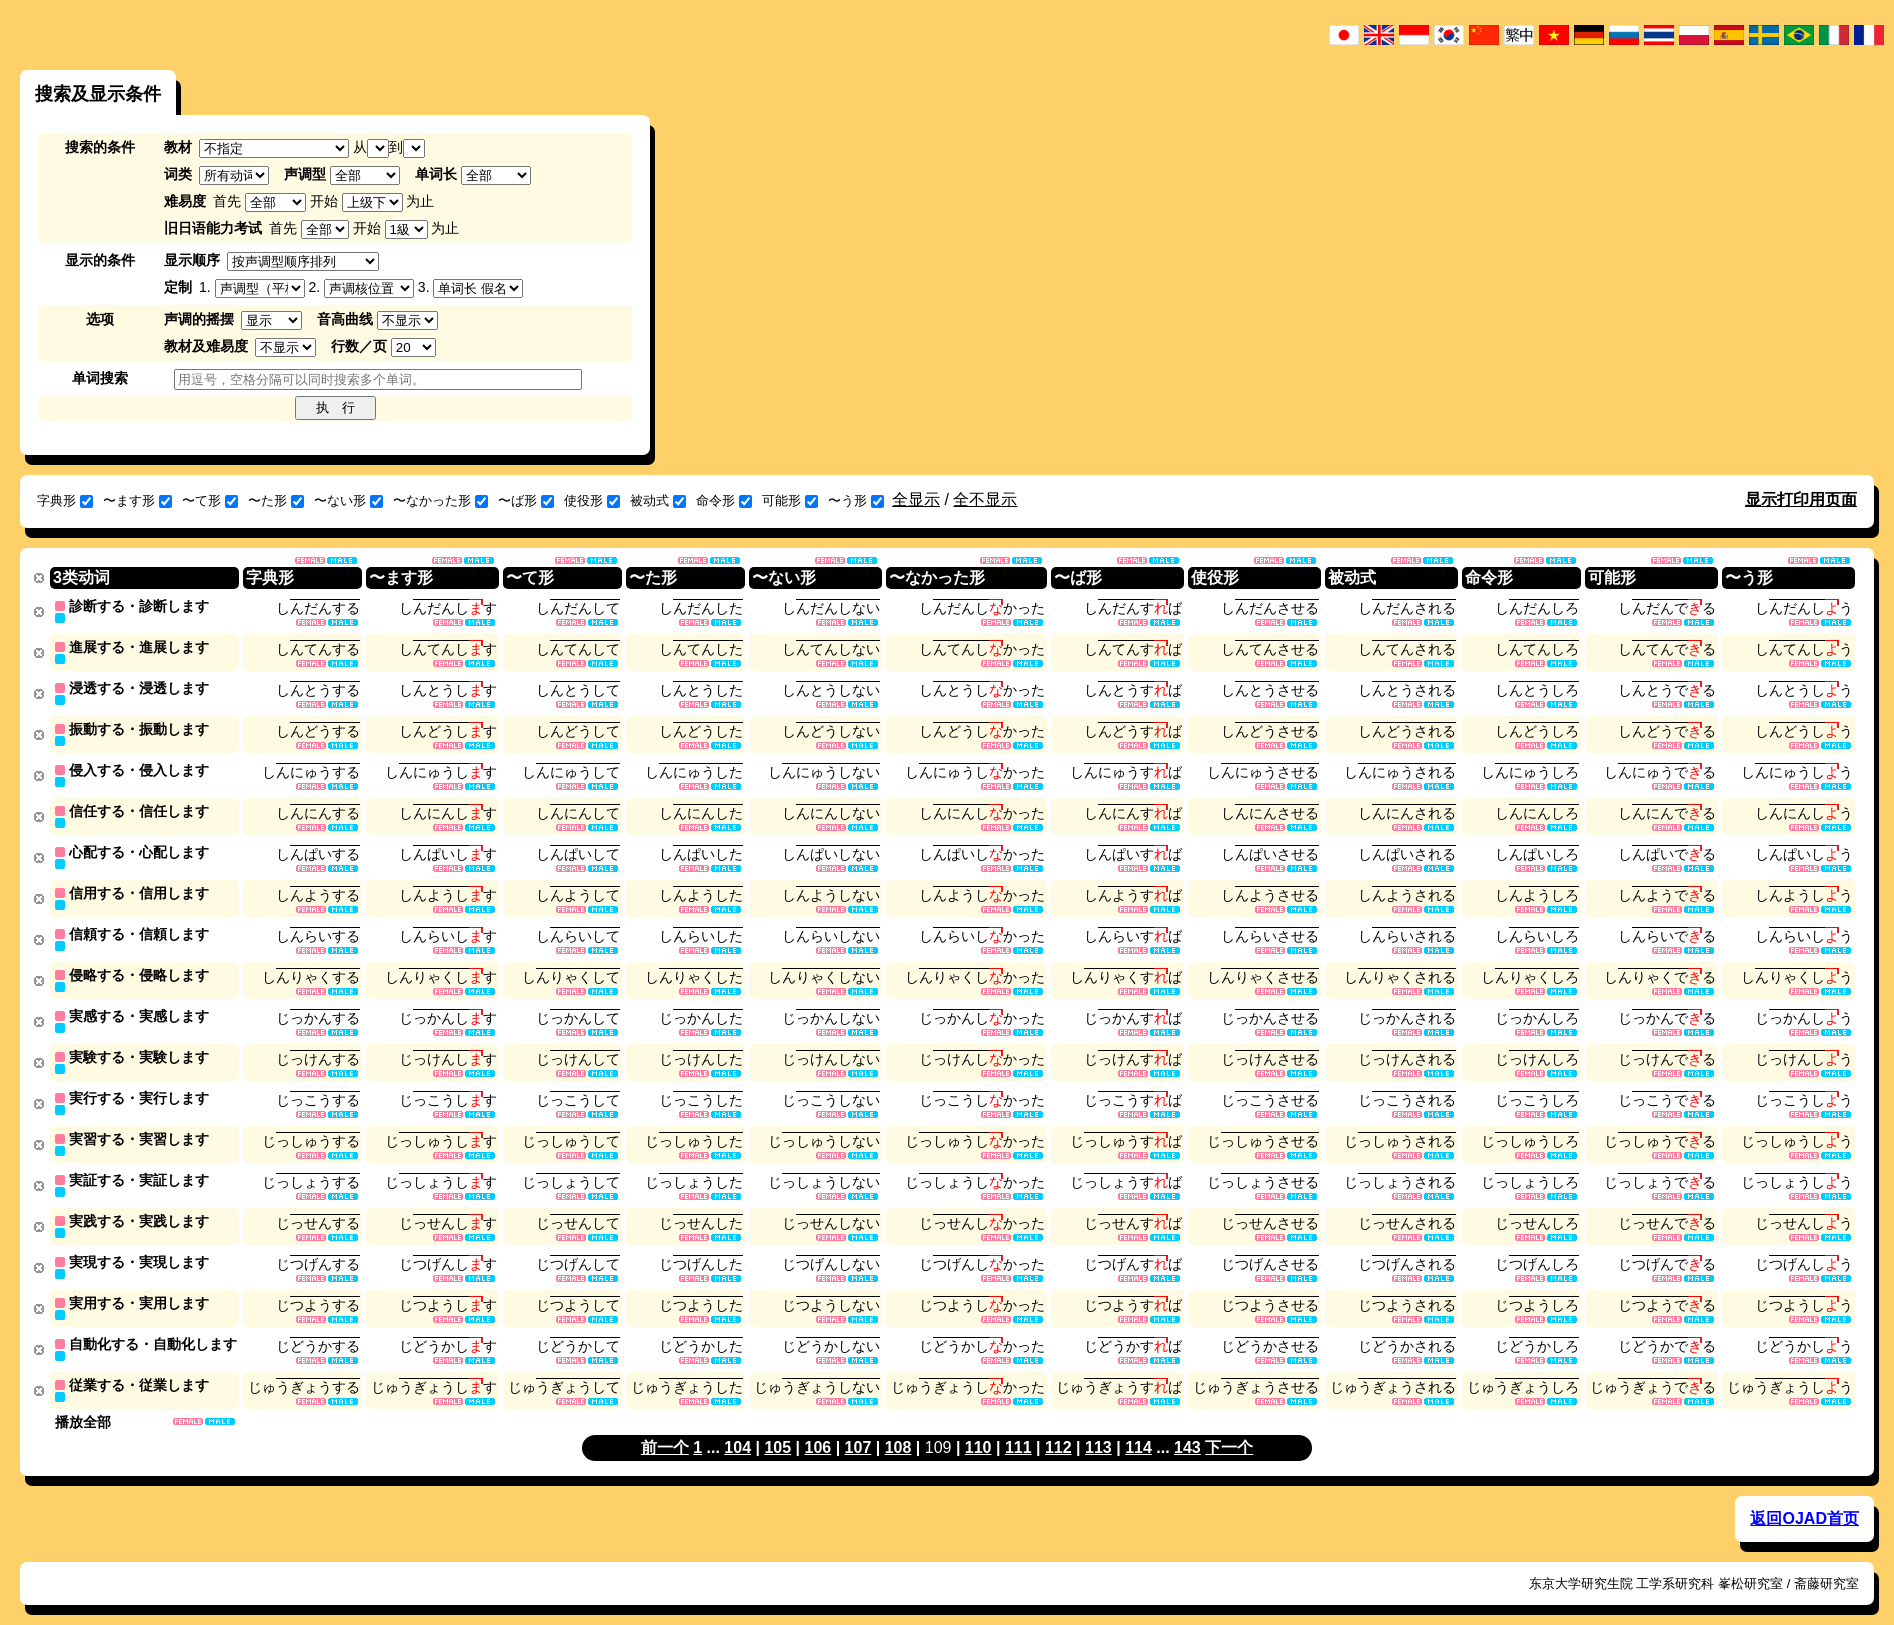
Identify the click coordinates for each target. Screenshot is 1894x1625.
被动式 (658, 500)
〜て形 (210, 500)
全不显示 (985, 499)
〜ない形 (348, 500)
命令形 (724, 500)
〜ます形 (137, 500)
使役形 (592, 500)
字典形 (65, 500)
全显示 (916, 499)
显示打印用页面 (1801, 499)
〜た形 (276, 500)
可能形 (790, 500)
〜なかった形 (440, 500)
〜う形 (856, 500)
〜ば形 (526, 500)
